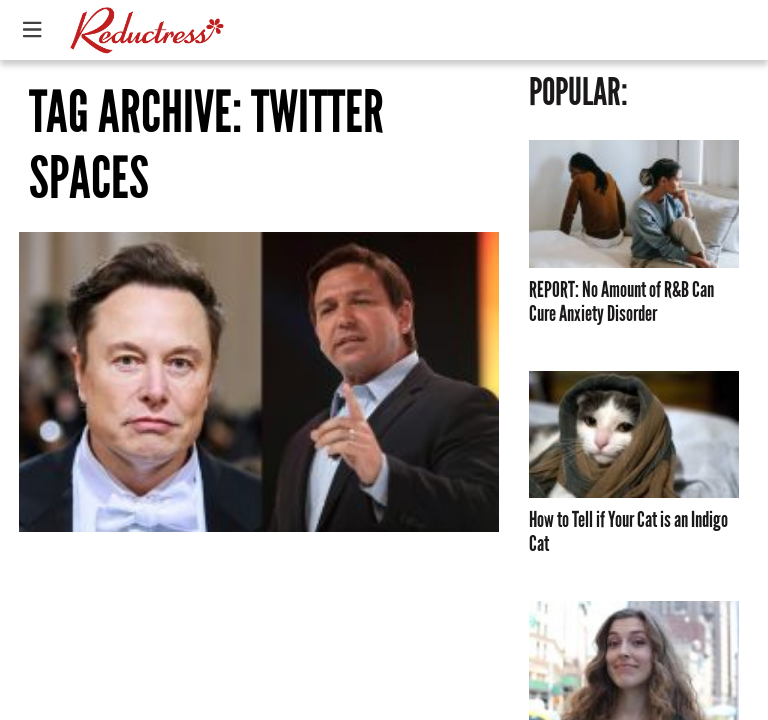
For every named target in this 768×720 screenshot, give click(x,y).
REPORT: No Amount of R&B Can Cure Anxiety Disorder (621, 302)
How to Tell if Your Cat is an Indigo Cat (628, 532)
